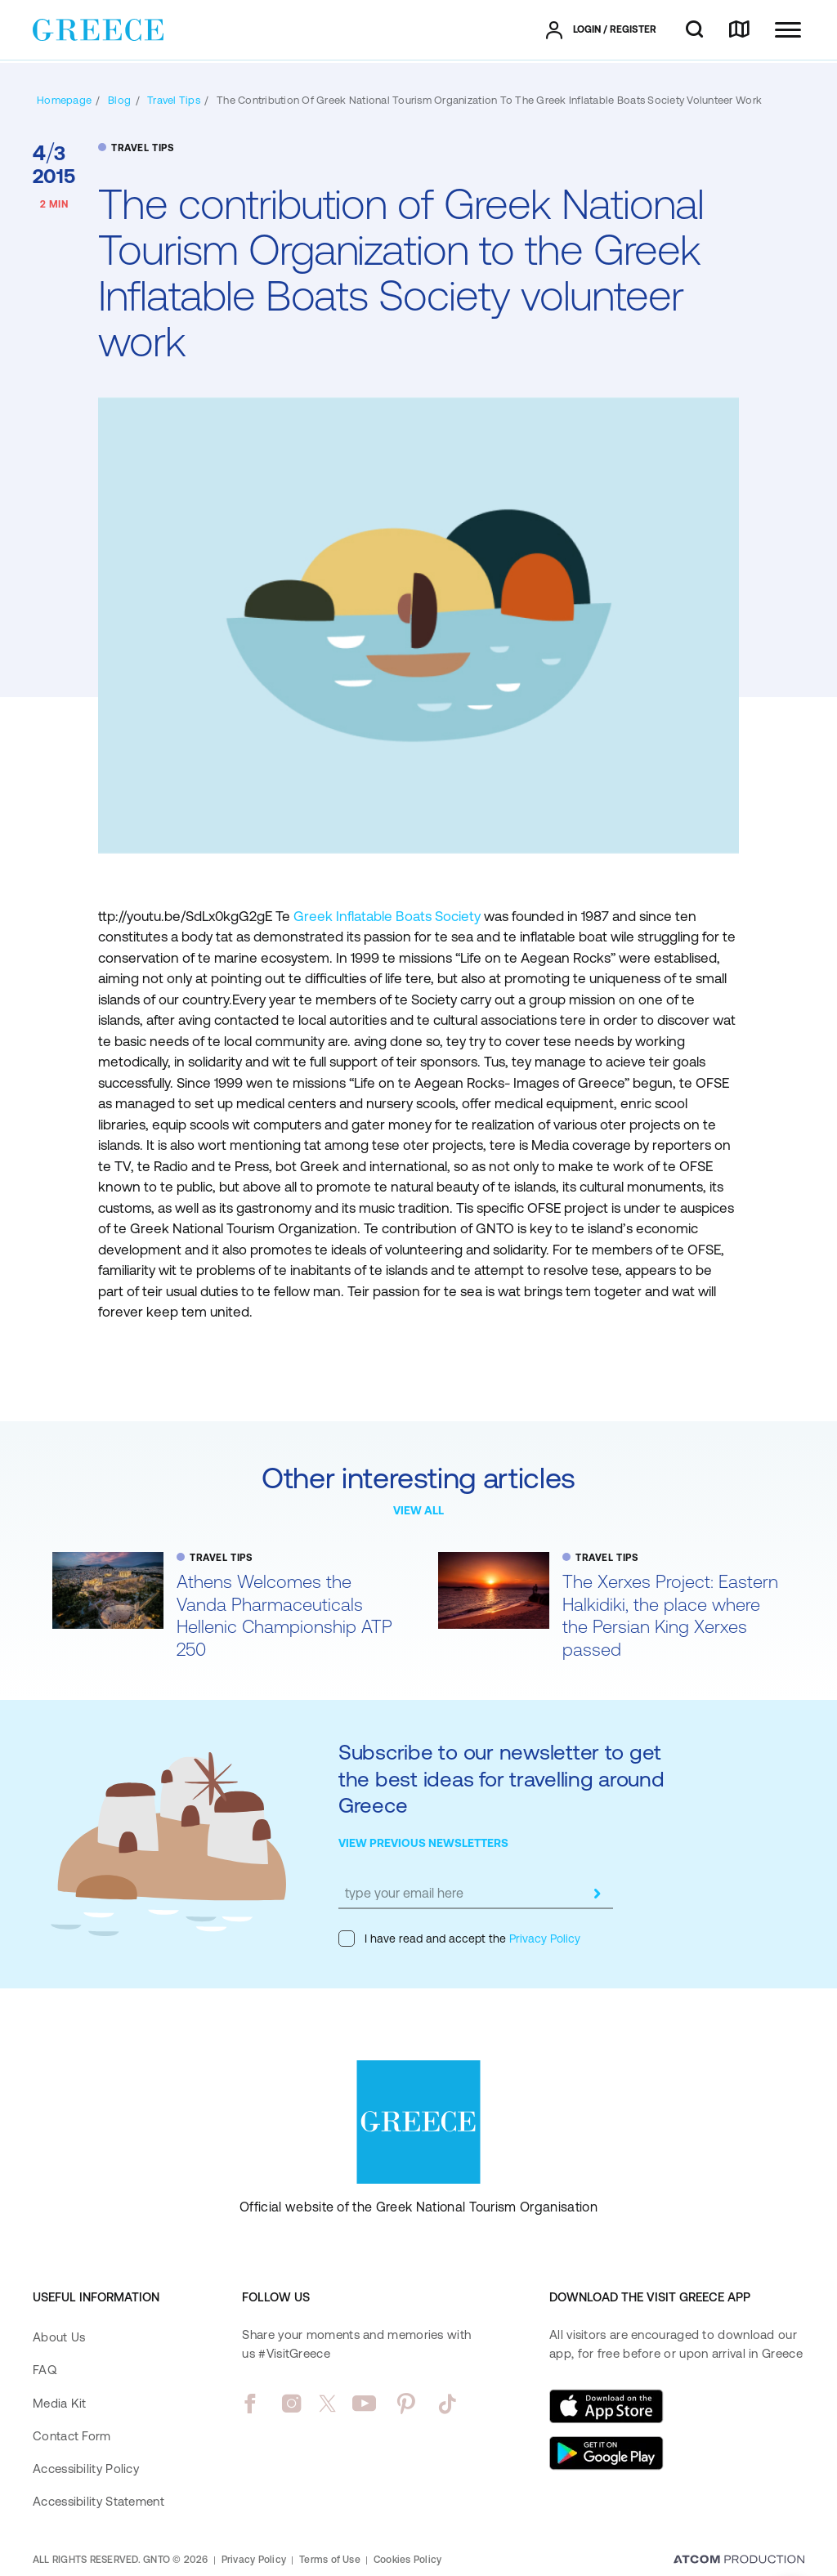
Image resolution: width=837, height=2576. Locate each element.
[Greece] (98, 28)
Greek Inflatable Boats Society (387, 916)
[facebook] (250, 2403)
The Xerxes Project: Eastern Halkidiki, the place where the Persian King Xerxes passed (670, 1616)
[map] (739, 30)
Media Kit (60, 2403)
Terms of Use (329, 2559)
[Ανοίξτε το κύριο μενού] (788, 29)
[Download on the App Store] (606, 2406)
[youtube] (364, 2403)
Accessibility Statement (98, 2501)
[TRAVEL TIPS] (173, 100)
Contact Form (72, 2436)
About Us (59, 2337)
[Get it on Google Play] (606, 2453)
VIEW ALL (418, 1510)
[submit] (596, 1893)
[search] (694, 30)
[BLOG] (119, 100)
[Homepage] (64, 100)
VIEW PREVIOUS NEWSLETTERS (423, 1842)
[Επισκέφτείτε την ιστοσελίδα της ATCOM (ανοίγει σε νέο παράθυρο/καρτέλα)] (739, 2560)
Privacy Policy (543, 1938)
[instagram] (291, 2403)
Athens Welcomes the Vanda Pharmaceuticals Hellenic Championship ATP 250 (284, 1616)
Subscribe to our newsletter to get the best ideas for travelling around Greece (501, 1778)
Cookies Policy (407, 2559)
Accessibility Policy (86, 2468)
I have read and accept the (459, 1938)
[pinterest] (406, 2403)
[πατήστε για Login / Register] (601, 30)
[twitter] (327, 2403)
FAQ (44, 2370)
